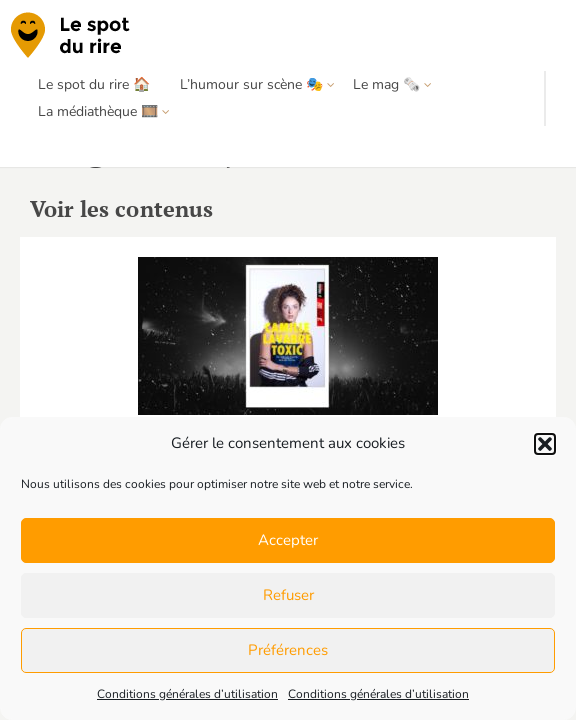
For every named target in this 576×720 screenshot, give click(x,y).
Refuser (288, 595)
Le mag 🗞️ (386, 84)
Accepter (288, 540)
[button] (545, 444)
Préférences (288, 650)
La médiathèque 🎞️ (98, 111)
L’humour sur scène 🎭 (251, 84)
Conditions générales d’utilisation (187, 694)
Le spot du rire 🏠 (94, 84)
